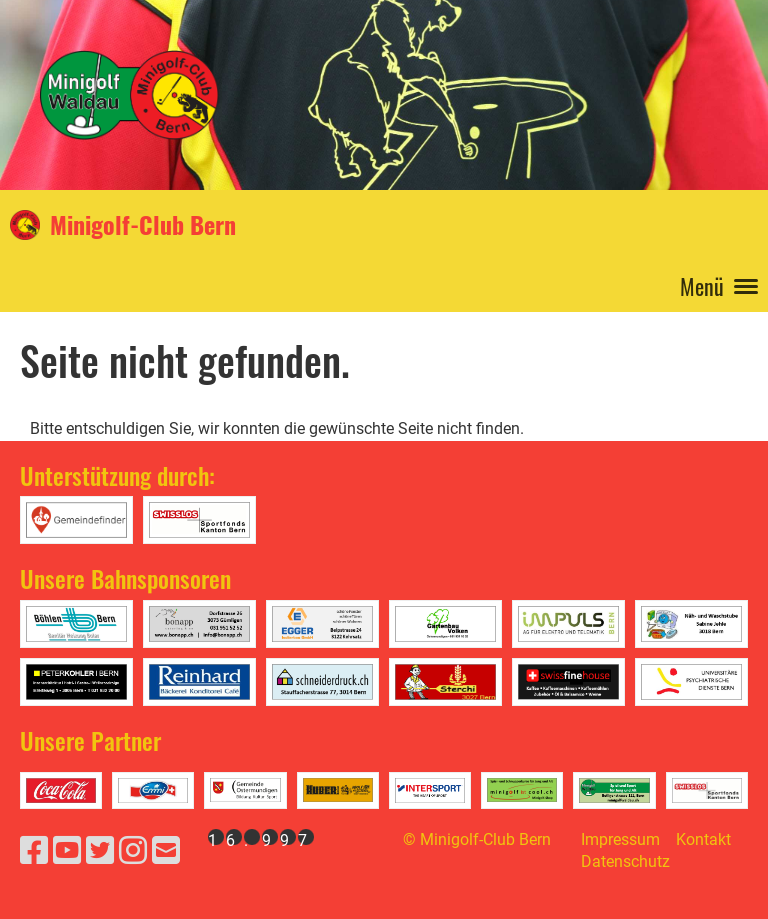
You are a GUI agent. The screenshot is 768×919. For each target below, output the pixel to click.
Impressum (620, 839)
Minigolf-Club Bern (143, 225)
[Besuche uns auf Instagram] (133, 851)
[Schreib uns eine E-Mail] (166, 851)
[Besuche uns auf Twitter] (100, 851)
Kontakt (703, 839)
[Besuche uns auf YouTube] (67, 851)
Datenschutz (625, 861)
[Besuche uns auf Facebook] (34, 851)
